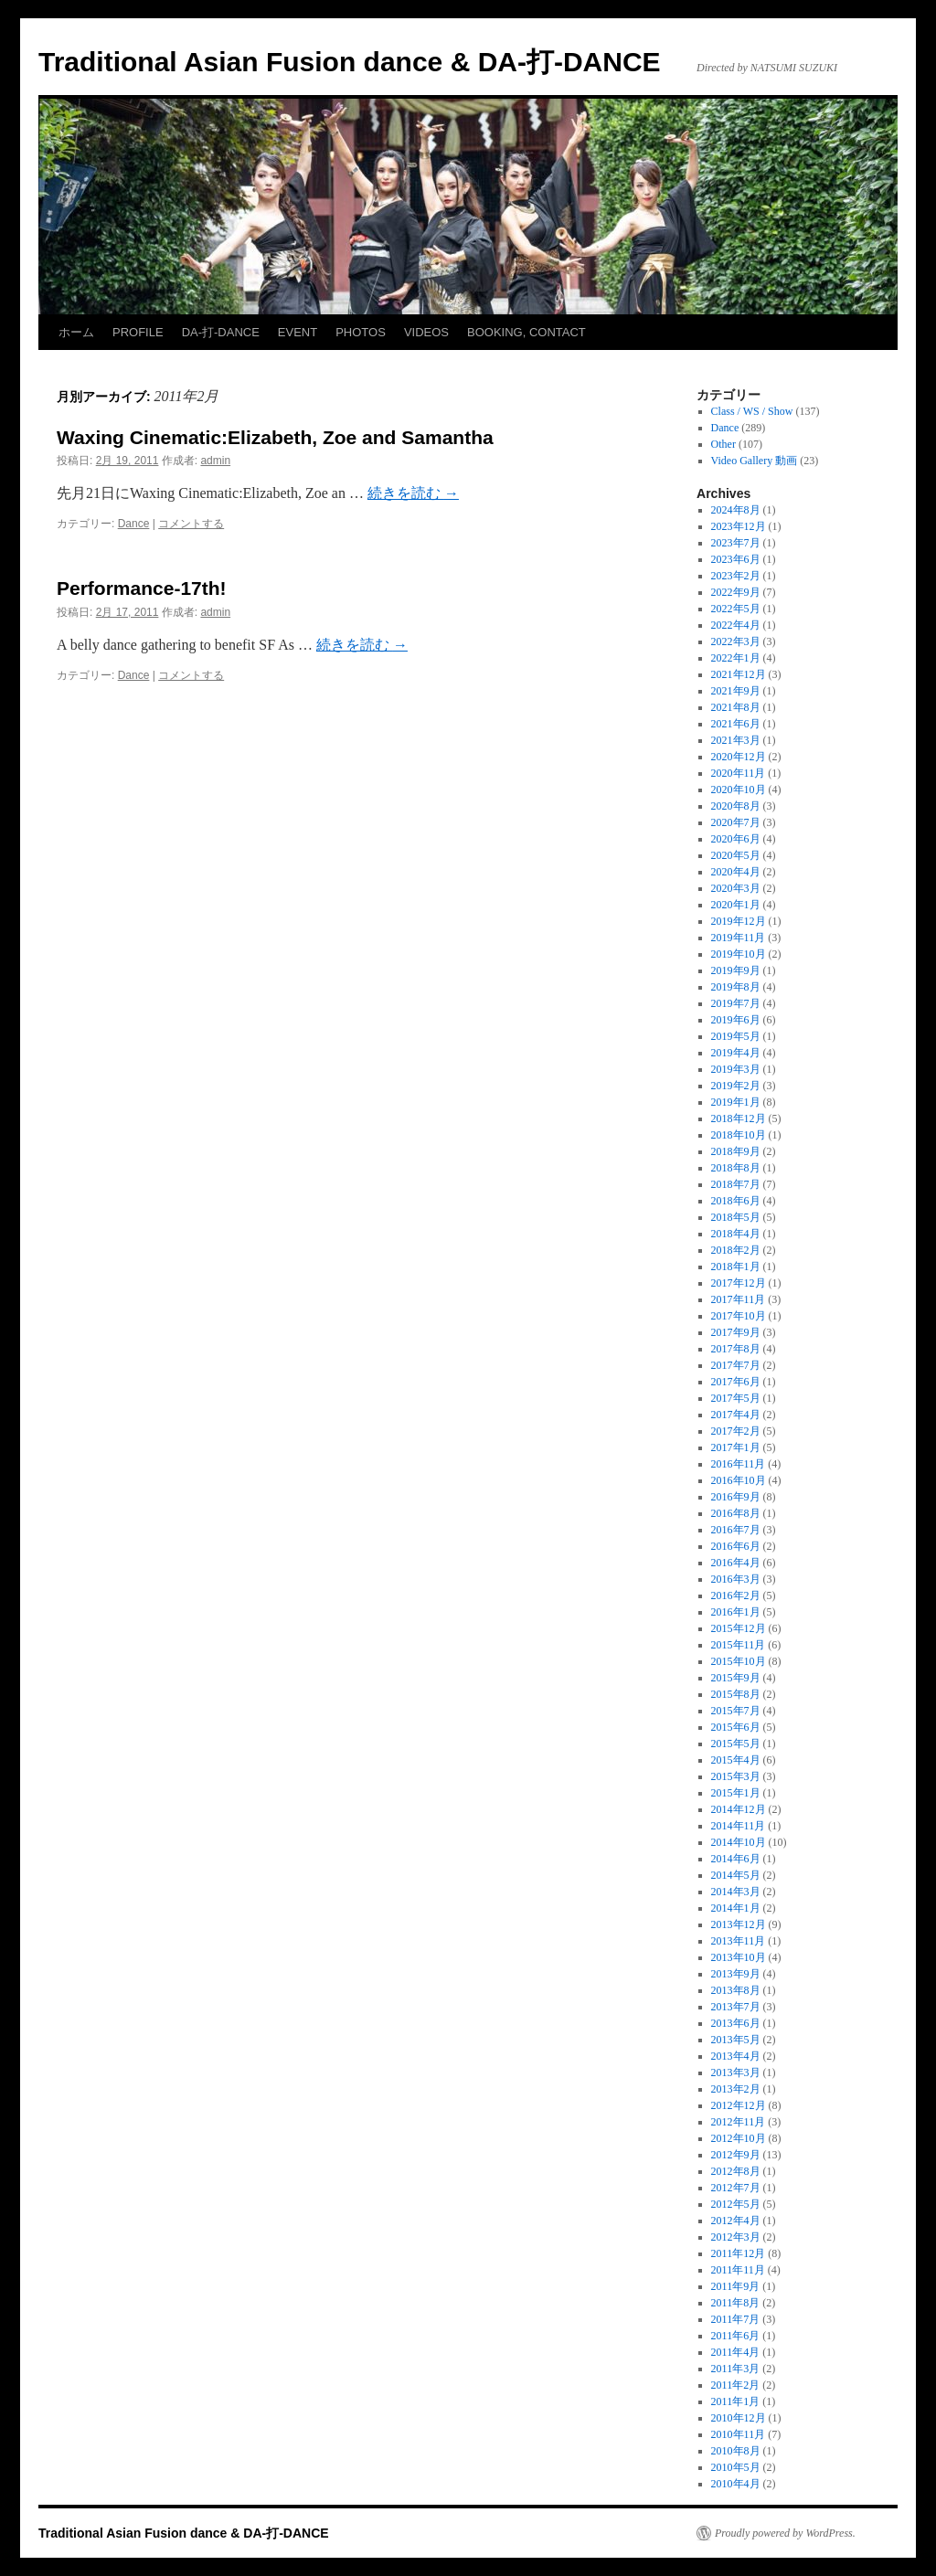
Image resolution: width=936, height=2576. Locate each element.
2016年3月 (735, 1579)
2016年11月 (738, 1464)
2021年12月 (738, 674)
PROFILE (138, 332)
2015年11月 (738, 1644)
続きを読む (413, 493)
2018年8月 (735, 1167)
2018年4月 (735, 1233)
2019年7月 (735, 1003)
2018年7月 (735, 1184)
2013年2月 (735, 2089)
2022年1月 (735, 658)
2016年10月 (738, 1480)
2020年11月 (738, 773)
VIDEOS (426, 332)
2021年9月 (735, 690)
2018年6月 (735, 1200)
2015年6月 (735, 1727)
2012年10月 (738, 2138)
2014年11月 (738, 1825)
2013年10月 (738, 1957)
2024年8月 (735, 510)
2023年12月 (738, 526)
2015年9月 (735, 1677)
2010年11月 (738, 2434)
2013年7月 (735, 2006)
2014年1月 (735, 1908)
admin (215, 460)
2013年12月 (738, 1924)
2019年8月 (735, 987)
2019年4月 (735, 1052)
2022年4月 (735, 625)
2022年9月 (735, 592)
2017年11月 (738, 1299)
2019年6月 (735, 1019)
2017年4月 (735, 1414)
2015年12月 (738, 1628)
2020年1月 (735, 904)
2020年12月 (738, 756)
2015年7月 (735, 1710)
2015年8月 (735, 1694)
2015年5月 (735, 1743)
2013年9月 (735, 1973)
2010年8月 (735, 2450)
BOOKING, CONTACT (526, 332)
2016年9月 (735, 1496)
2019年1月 (735, 1102)
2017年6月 (735, 1381)
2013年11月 (738, 1941)
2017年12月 (738, 1283)
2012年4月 (735, 2220)
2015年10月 (738, 1661)
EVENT (297, 332)
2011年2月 (735, 2385)
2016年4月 (735, 1562)
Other (723, 444)
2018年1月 (735, 1266)
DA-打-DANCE (221, 332)
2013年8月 (735, 1990)
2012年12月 (738, 2105)
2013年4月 (735, 2056)
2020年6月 (735, 838)
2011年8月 (735, 2302)
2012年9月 (735, 2154)
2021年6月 (735, 723)
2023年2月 (735, 575)
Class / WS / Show (752, 411)
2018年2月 (735, 1250)
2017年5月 (735, 1398)
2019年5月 (735, 1036)
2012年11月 (738, 2121)
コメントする (191, 523)
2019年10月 (738, 954)
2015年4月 (735, 1760)
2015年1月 (735, 1792)
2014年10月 (738, 1842)
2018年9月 (735, 1151)
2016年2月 (735, 1595)
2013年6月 (735, 2023)
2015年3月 (735, 1776)
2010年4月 (735, 2483)
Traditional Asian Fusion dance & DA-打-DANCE (349, 62)
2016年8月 (735, 1513)
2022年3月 (735, 641)
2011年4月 (735, 2352)
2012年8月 (735, 2171)
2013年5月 (735, 2039)
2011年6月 (735, 2335)
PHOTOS (360, 332)
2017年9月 (735, 1332)
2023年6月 (735, 559)
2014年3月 (735, 1891)
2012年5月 (735, 2204)
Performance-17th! (142, 588)
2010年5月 (735, 2467)
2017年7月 (735, 1365)
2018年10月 (738, 1135)
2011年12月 (738, 2253)
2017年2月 (735, 1431)
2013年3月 (735, 2072)
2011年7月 (735, 2319)
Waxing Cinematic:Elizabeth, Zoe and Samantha (275, 437)
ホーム (76, 332)
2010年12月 (738, 2418)
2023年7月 (735, 542)
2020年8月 (735, 806)
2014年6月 (735, 1858)
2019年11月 (738, 937)
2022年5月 (735, 608)
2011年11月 (738, 2269)
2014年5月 (735, 1875)
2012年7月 (735, 2187)
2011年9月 (735, 2286)
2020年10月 (738, 789)
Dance (134, 523)
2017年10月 (738, 1315)
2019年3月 (735, 1069)
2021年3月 (735, 740)
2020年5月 (735, 855)
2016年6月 (735, 1546)
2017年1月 (735, 1447)
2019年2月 (735, 1085)
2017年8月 (735, 1348)
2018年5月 (735, 1217)
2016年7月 (735, 1529)
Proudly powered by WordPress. (785, 2533)
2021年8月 (735, 707)
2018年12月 (738, 1118)
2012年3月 (735, 2237)
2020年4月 (735, 871)
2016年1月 (735, 1612)
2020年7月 (735, 822)
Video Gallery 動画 (754, 460)
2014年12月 (738, 1809)
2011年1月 (735, 2401)
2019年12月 (738, 921)
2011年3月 (735, 2368)
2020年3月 (735, 888)
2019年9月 (735, 970)
